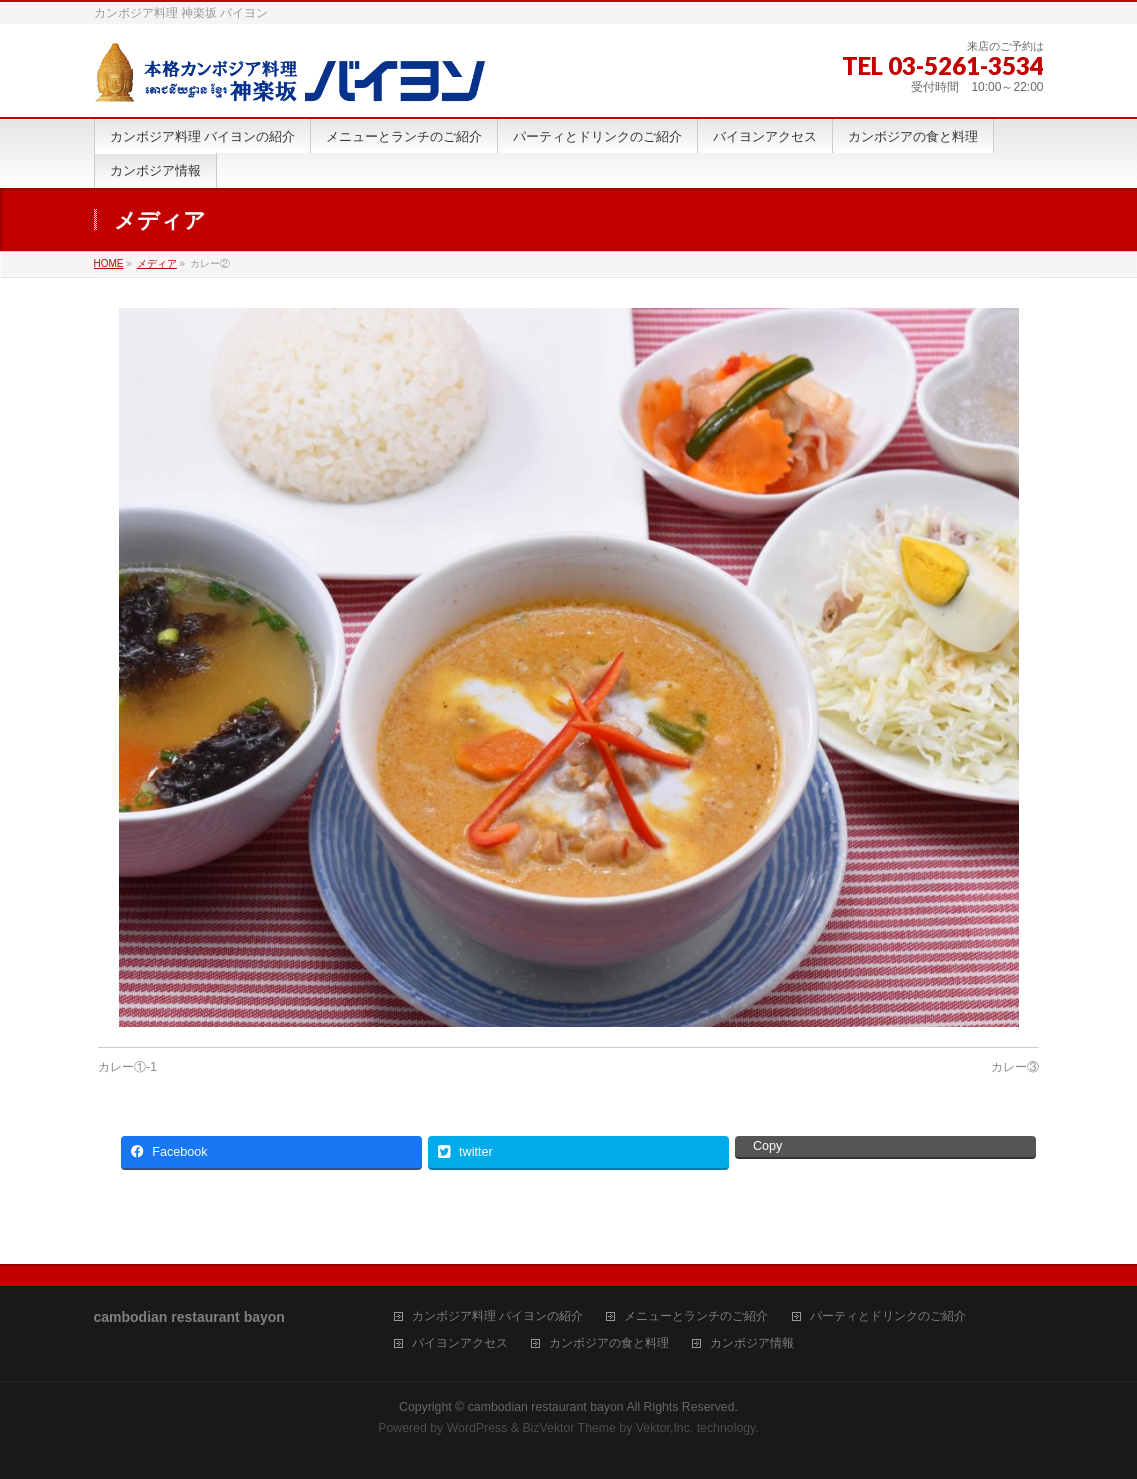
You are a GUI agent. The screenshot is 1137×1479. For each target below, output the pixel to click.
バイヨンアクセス (460, 1343)
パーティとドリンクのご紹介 (888, 1316)
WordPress (477, 1428)
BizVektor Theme (569, 1428)
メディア (157, 263)
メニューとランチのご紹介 (696, 1316)
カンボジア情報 (752, 1343)
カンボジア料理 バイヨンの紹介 (497, 1316)
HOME (109, 263)
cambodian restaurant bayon (546, 1407)
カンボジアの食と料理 (609, 1343)
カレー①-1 (127, 1067)
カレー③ (1015, 1067)
